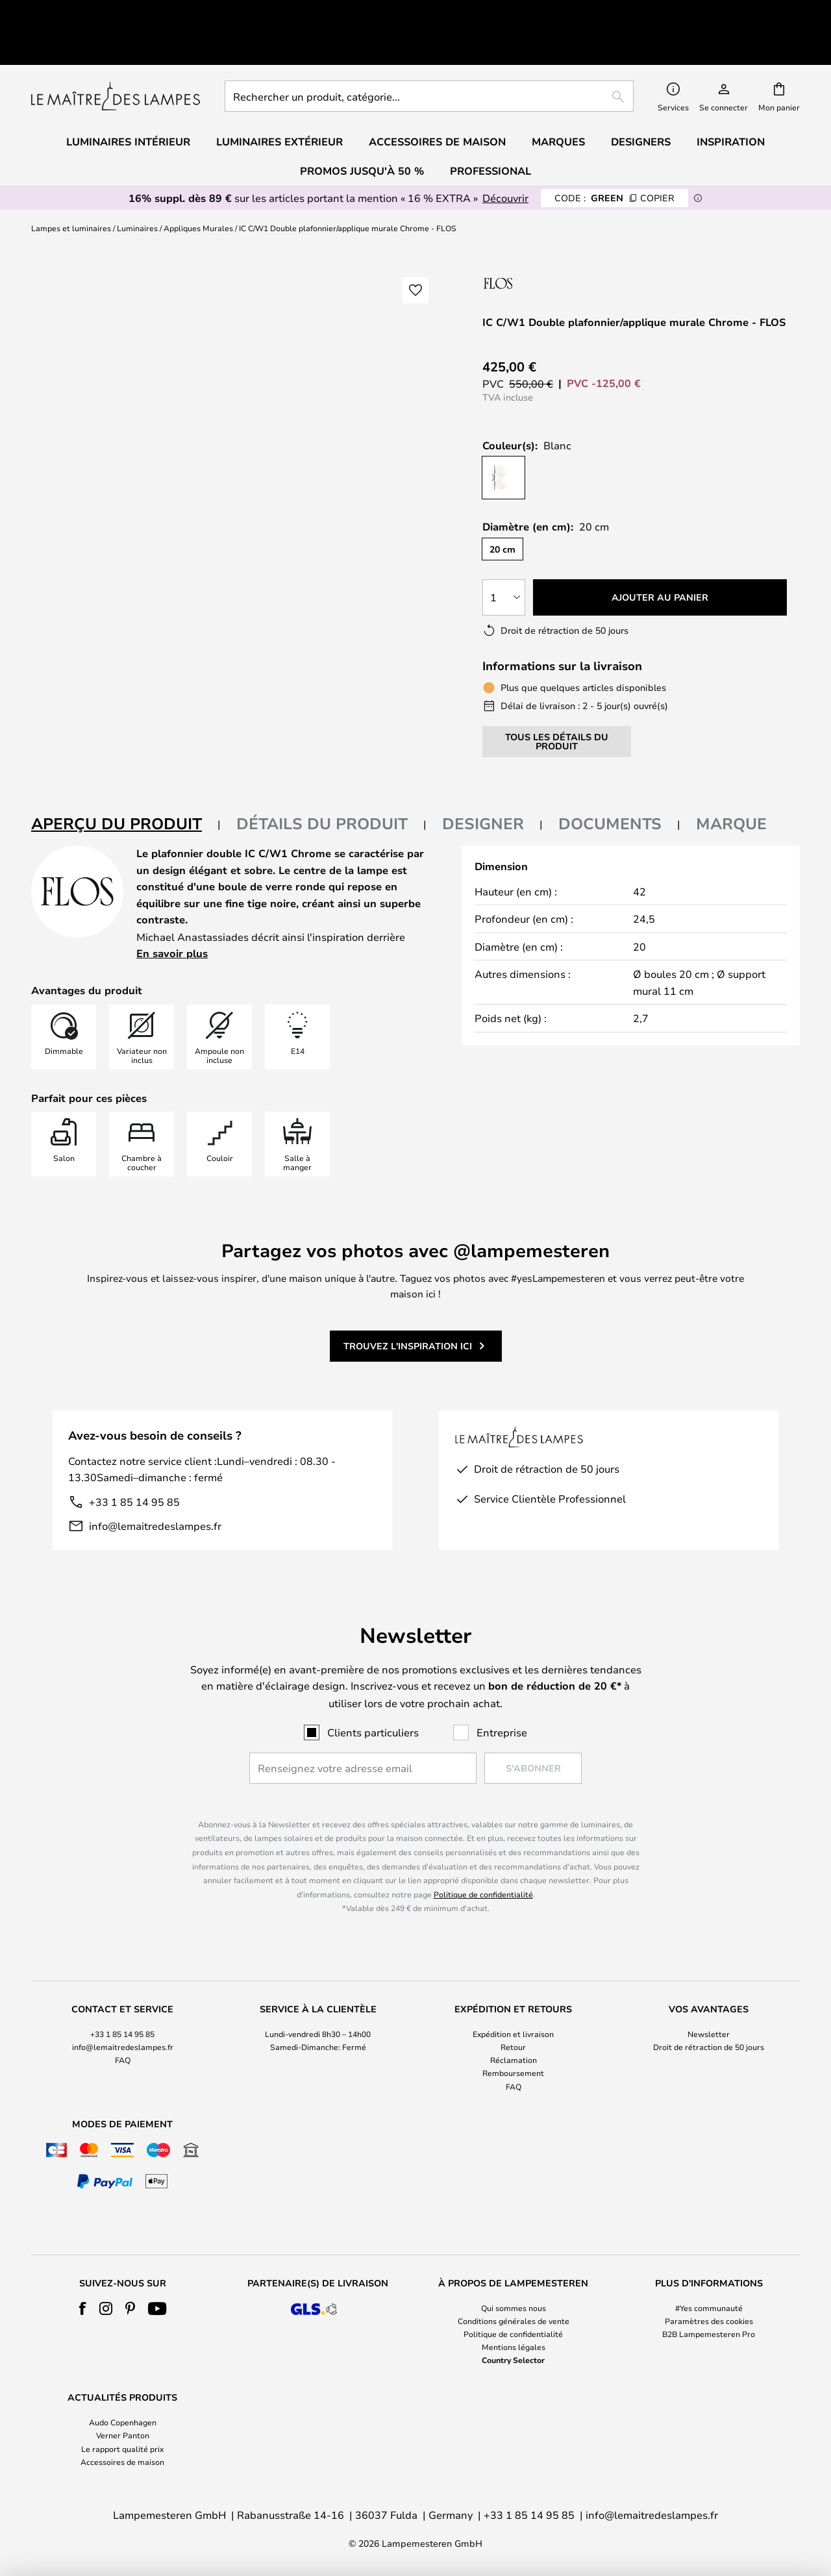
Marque (731, 780)
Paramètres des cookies (709, 2321)
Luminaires (137, 185)
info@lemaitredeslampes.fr (155, 1483)
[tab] (126, 781)
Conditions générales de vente (513, 2321)
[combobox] (429, 53)
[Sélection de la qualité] (503, 554)
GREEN (614, 155)
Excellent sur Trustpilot (132, 11)
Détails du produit (322, 780)
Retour (513, 2047)
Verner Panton (122, 2435)
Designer (483, 780)
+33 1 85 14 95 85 (134, 1459)
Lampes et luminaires (71, 185)
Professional (490, 128)
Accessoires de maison (122, 2462)
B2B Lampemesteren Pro (708, 2334)
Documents (610, 780)
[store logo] (115, 53)
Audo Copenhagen (122, 2422)
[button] (415, 247)
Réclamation (513, 2060)
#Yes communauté (709, 2308)
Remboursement (513, 2073)
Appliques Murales (198, 185)
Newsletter (709, 2034)
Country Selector (513, 2360)
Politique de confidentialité (483, 1894)
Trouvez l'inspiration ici (407, 1303)
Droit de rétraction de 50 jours (708, 2047)
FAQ (122, 2060)
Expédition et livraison (513, 2034)
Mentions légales (513, 2347)
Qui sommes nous (513, 2308)
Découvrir (505, 155)
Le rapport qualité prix (122, 2449)
